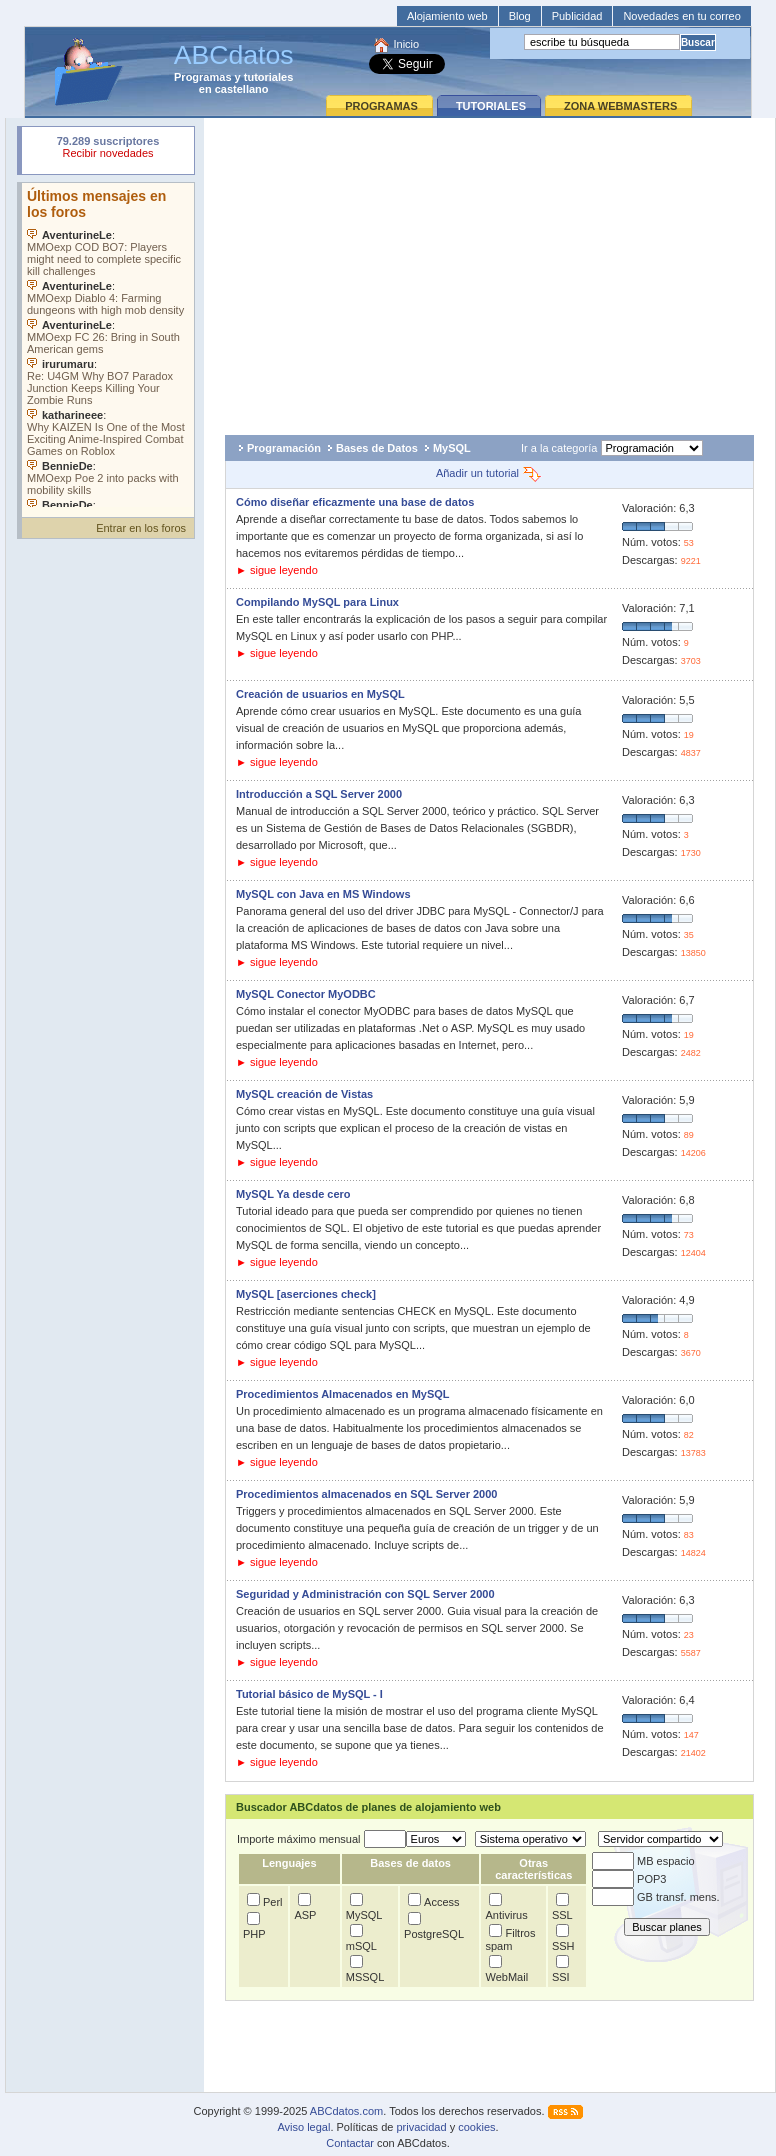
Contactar (350, 2143)
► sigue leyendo (277, 570)
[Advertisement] (489, 271)
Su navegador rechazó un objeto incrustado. (108, 149)
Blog (520, 16)
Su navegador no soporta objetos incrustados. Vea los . (108, 345)
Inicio (406, 44)
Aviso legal (303, 2127)
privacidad (421, 2127)
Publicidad (577, 16)
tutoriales (269, 77)
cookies (476, 2127)
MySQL (452, 448)
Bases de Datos (377, 448)
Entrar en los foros (141, 528)
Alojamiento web (447, 16)
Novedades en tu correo (681, 16)
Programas (202, 77)
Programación (284, 448)
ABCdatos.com (346, 2111)
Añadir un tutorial (489, 473)
